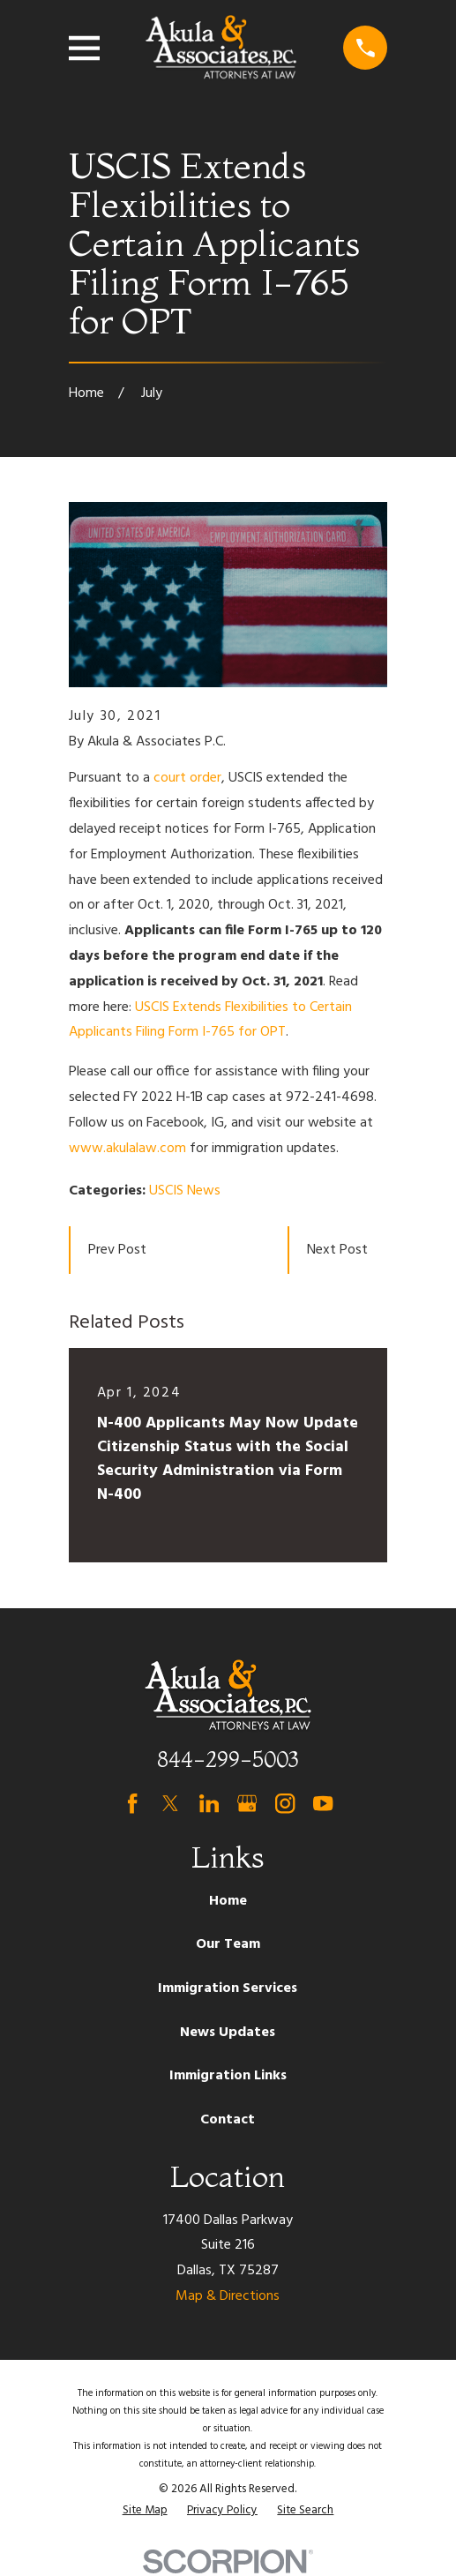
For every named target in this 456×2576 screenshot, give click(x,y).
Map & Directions (228, 2296)
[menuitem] (145, 2510)
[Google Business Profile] (247, 1803)
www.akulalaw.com (127, 1148)
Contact (227, 2119)
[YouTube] (323, 1803)
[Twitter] (170, 1803)
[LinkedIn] (209, 1803)
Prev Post (117, 1250)
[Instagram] (285, 1803)
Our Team (228, 1944)
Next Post (337, 1250)
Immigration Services (227, 1988)
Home (228, 1901)
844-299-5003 (227, 1759)
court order (187, 778)
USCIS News (185, 1190)
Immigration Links (228, 2075)
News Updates (227, 2032)
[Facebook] (132, 1803)
